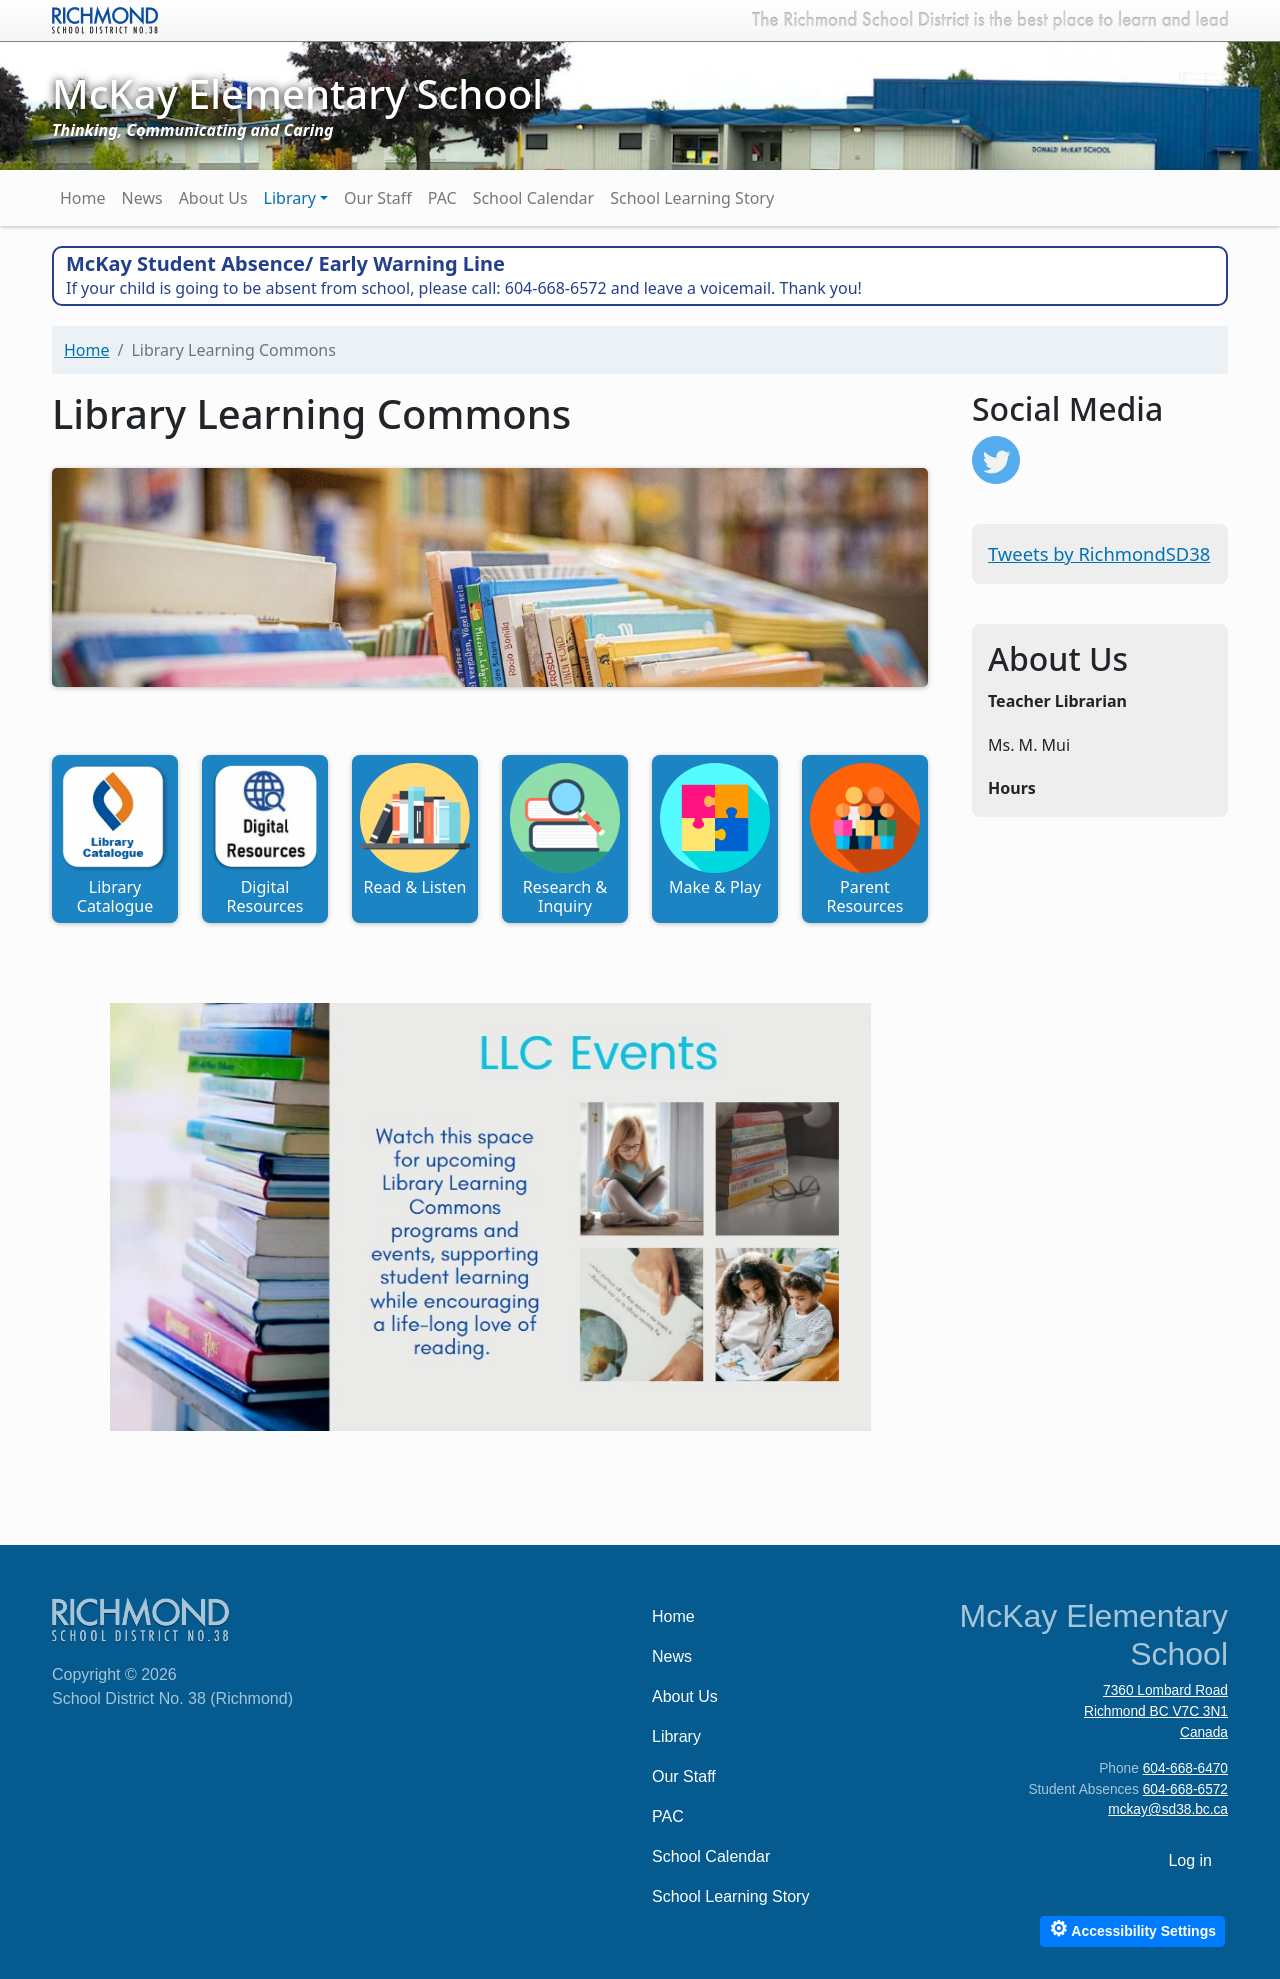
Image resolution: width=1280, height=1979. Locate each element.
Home (83, 198)
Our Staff (378, 198)
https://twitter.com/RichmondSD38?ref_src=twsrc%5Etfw (996, 460)
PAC (442, 198)
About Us (213, 198)
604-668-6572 (1185, 1789)
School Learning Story (692, 198)
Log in (1190, 1860)
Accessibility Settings (1132, 1928)
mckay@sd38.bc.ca (1168, 1809)
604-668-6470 (1185, 1768)
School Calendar (534, 198)
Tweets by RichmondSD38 (1099, 553)
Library (290, 198)
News (142, 198)
